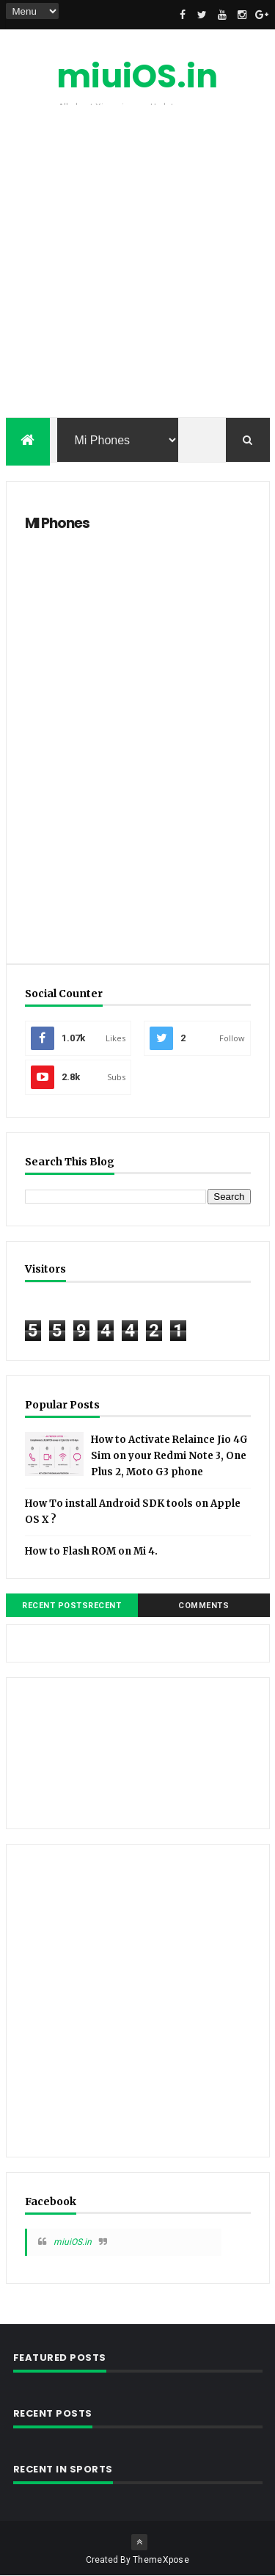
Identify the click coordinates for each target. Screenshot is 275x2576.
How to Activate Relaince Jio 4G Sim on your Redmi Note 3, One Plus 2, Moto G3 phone (169, 1455)
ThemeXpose (161, 2560)
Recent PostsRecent (71, 1605)
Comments (203, 1605)
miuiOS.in (137, 76)
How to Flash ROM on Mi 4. (91, 1551)
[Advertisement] (137, 264)
